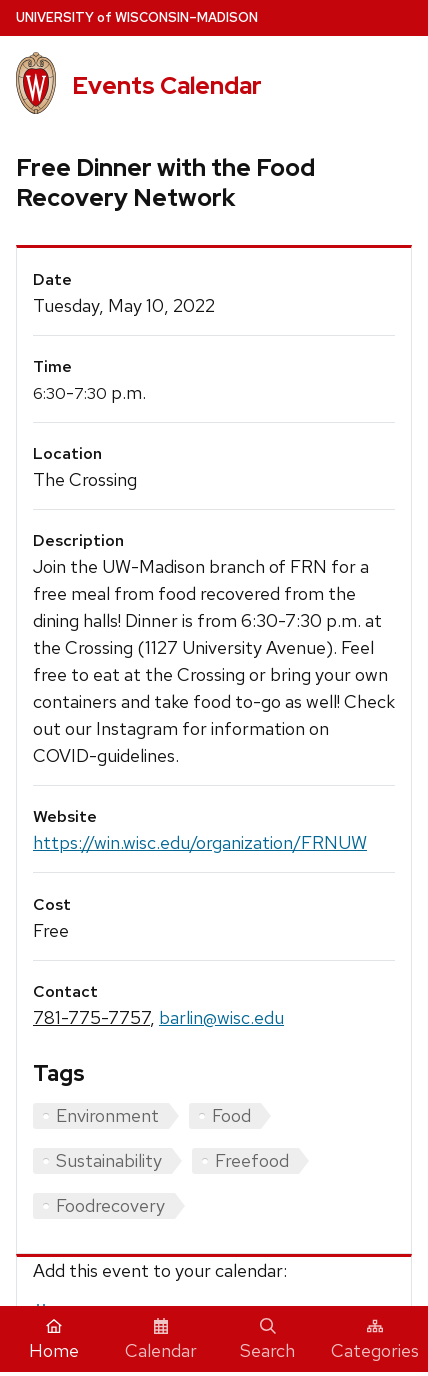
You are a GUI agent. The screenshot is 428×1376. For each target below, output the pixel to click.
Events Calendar (167, 85)
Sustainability (109, 1160)
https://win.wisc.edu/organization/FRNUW (200, 842)
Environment (107, 1115)
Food (231, 1115)
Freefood (252, 1160)
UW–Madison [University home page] (137, 17)
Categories (375, 1340)
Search (267, 1340)
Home (54, 1340)
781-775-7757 (91, 1017)
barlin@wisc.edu (221, 1017)
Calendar (161, 1340)
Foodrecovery (110, 1205)
